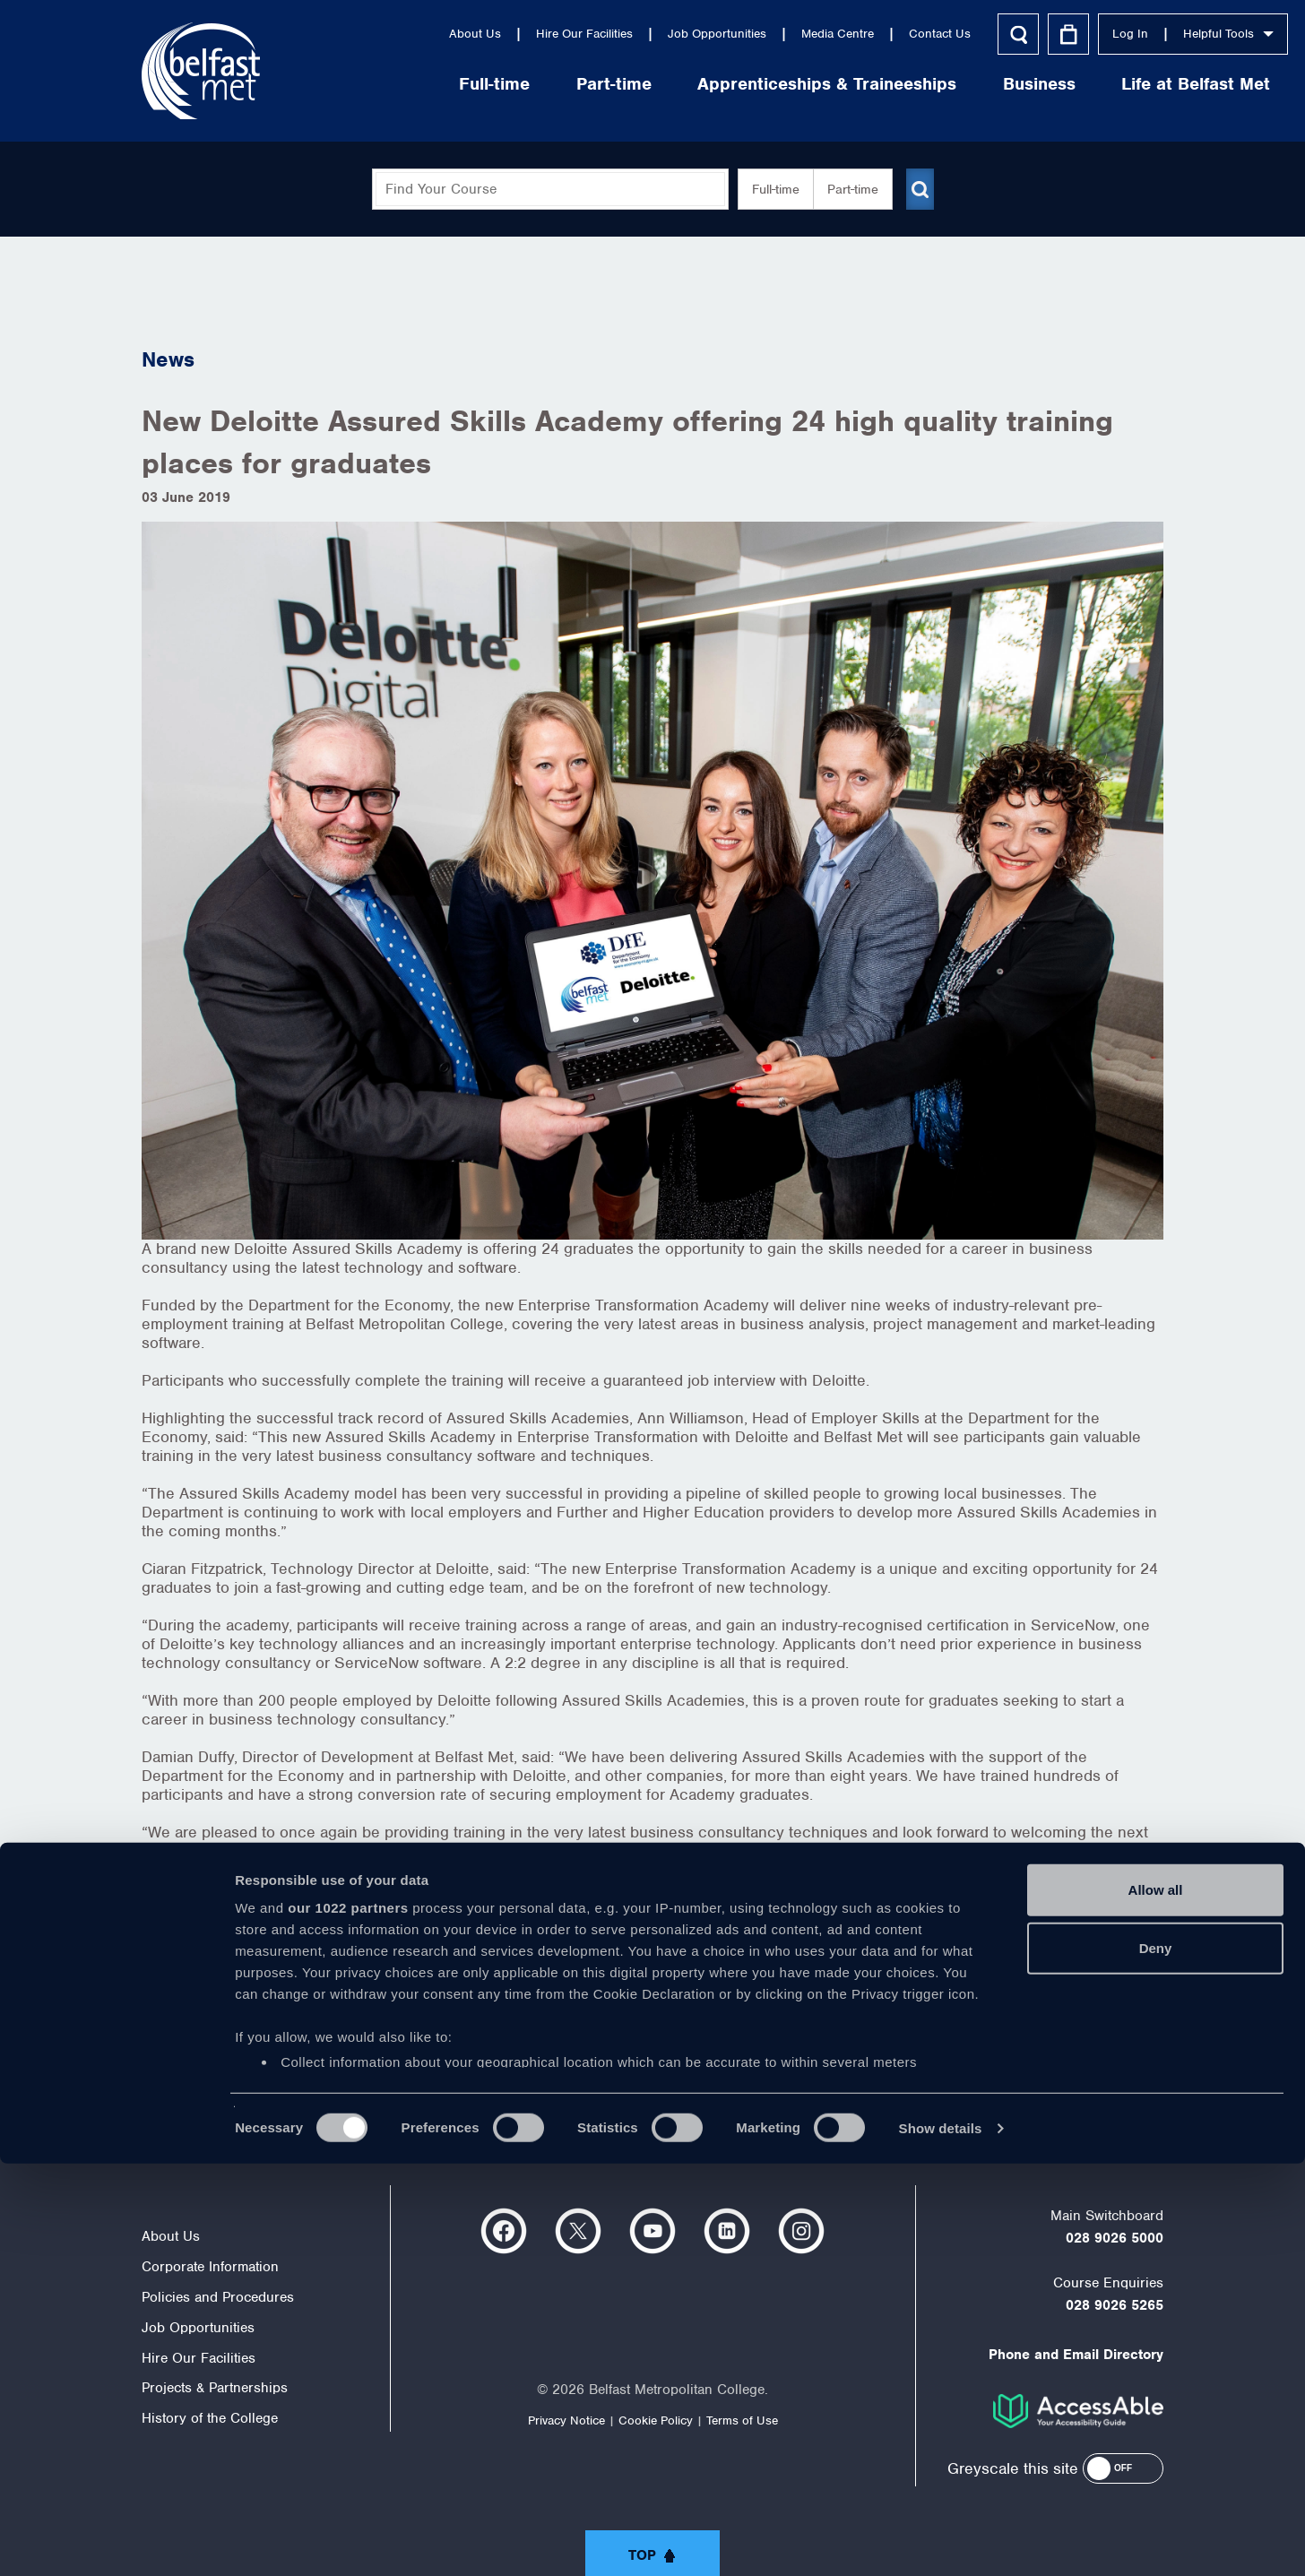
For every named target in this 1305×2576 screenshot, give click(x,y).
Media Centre (713, 33)
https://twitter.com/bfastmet (578, 2231)
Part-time (489, 84)
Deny (1155, 2360)
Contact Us (815, 33)
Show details (940, 2540)
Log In (1006, 33)
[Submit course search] (919, 189)
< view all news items (219, 2036)
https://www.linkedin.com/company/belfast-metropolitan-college (727, 2231)
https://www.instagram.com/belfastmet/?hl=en (801, 2231)
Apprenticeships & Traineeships (702, 84)
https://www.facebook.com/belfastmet (503, 2231)
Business (914, 84)
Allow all (1155, 2302)
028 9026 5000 (1114, 2238)
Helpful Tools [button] (1104, 33)
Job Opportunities (592, 33)
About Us (350, 33)
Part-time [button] (845, 189)
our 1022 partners (348, 2320)
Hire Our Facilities (459, 33)
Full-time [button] (768, 189)
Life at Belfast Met (1071, 84)
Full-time (369, 84)
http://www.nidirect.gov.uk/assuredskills (566, 2001)
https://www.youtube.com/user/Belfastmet (652, 2231)
